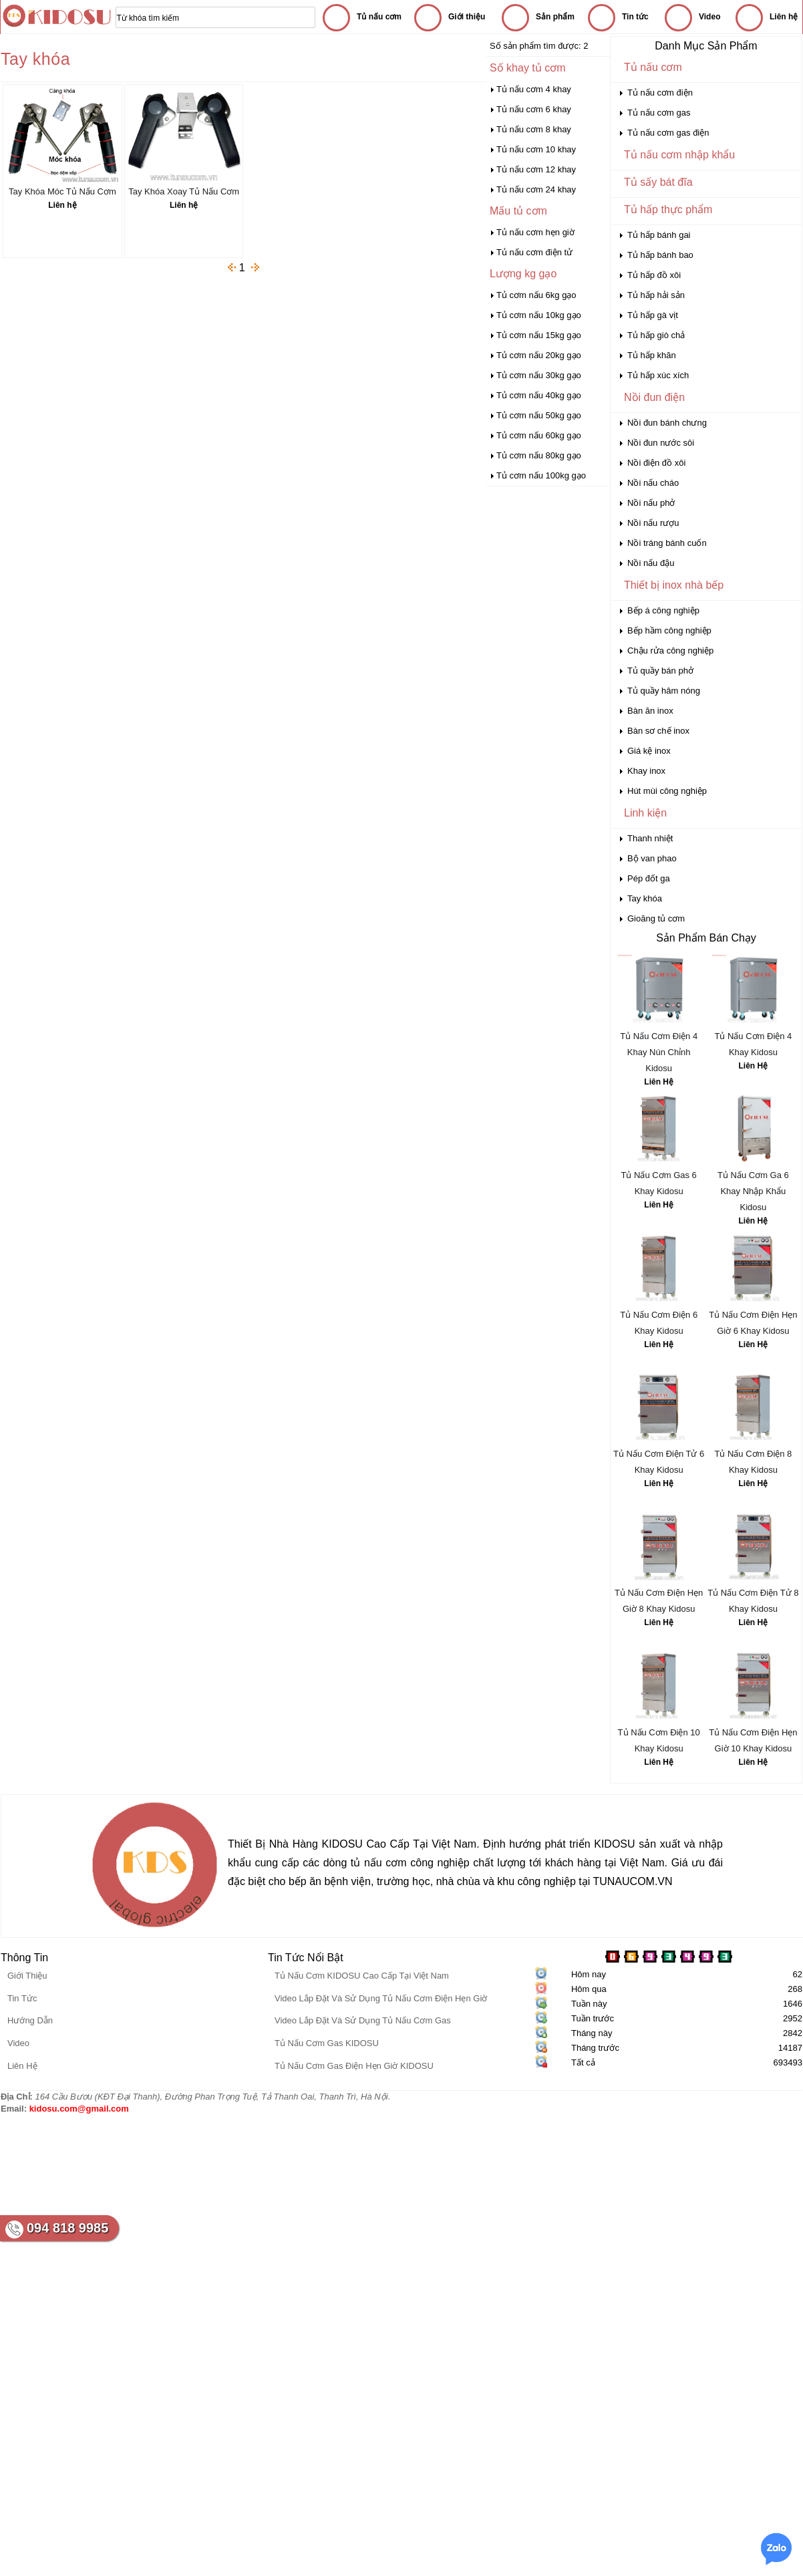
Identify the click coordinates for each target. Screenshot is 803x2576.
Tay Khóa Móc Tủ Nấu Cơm (62, 191)
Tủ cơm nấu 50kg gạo (538, 415)
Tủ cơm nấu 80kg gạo (538, 455)
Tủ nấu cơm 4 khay (533, 89)
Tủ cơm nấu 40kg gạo (538, 395)
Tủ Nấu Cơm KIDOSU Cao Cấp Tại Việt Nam (362, 1976)
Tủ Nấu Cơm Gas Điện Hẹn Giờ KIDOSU (354, 2066)
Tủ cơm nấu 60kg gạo (538, 435)
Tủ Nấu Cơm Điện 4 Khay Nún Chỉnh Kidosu (658, 1052)
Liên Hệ (658, 1082)
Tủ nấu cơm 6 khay (533, 109)
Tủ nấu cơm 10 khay (536, 149)
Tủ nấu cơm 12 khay (536, 169)
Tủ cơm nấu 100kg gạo (541, 475)
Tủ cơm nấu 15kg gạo (538, 335)
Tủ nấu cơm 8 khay (533, 129)
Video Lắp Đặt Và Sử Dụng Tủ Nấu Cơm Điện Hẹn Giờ (381, 1998)
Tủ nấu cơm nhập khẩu (679, 154)
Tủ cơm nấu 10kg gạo (538, 315)
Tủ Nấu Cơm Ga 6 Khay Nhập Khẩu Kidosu (753, 1191)
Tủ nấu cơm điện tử (534, 252)
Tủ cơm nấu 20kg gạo (538, 355)
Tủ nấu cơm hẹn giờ (535, 232)
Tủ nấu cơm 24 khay (536, 189)
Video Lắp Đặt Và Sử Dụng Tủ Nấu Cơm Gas (363, 2020)
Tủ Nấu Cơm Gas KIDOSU (327, 2043)
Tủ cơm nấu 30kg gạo (538, 375)
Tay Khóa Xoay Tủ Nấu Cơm (183, 191)
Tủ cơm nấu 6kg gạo (536, 295)
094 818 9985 (67, 2228)
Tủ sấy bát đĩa (658, 182)
